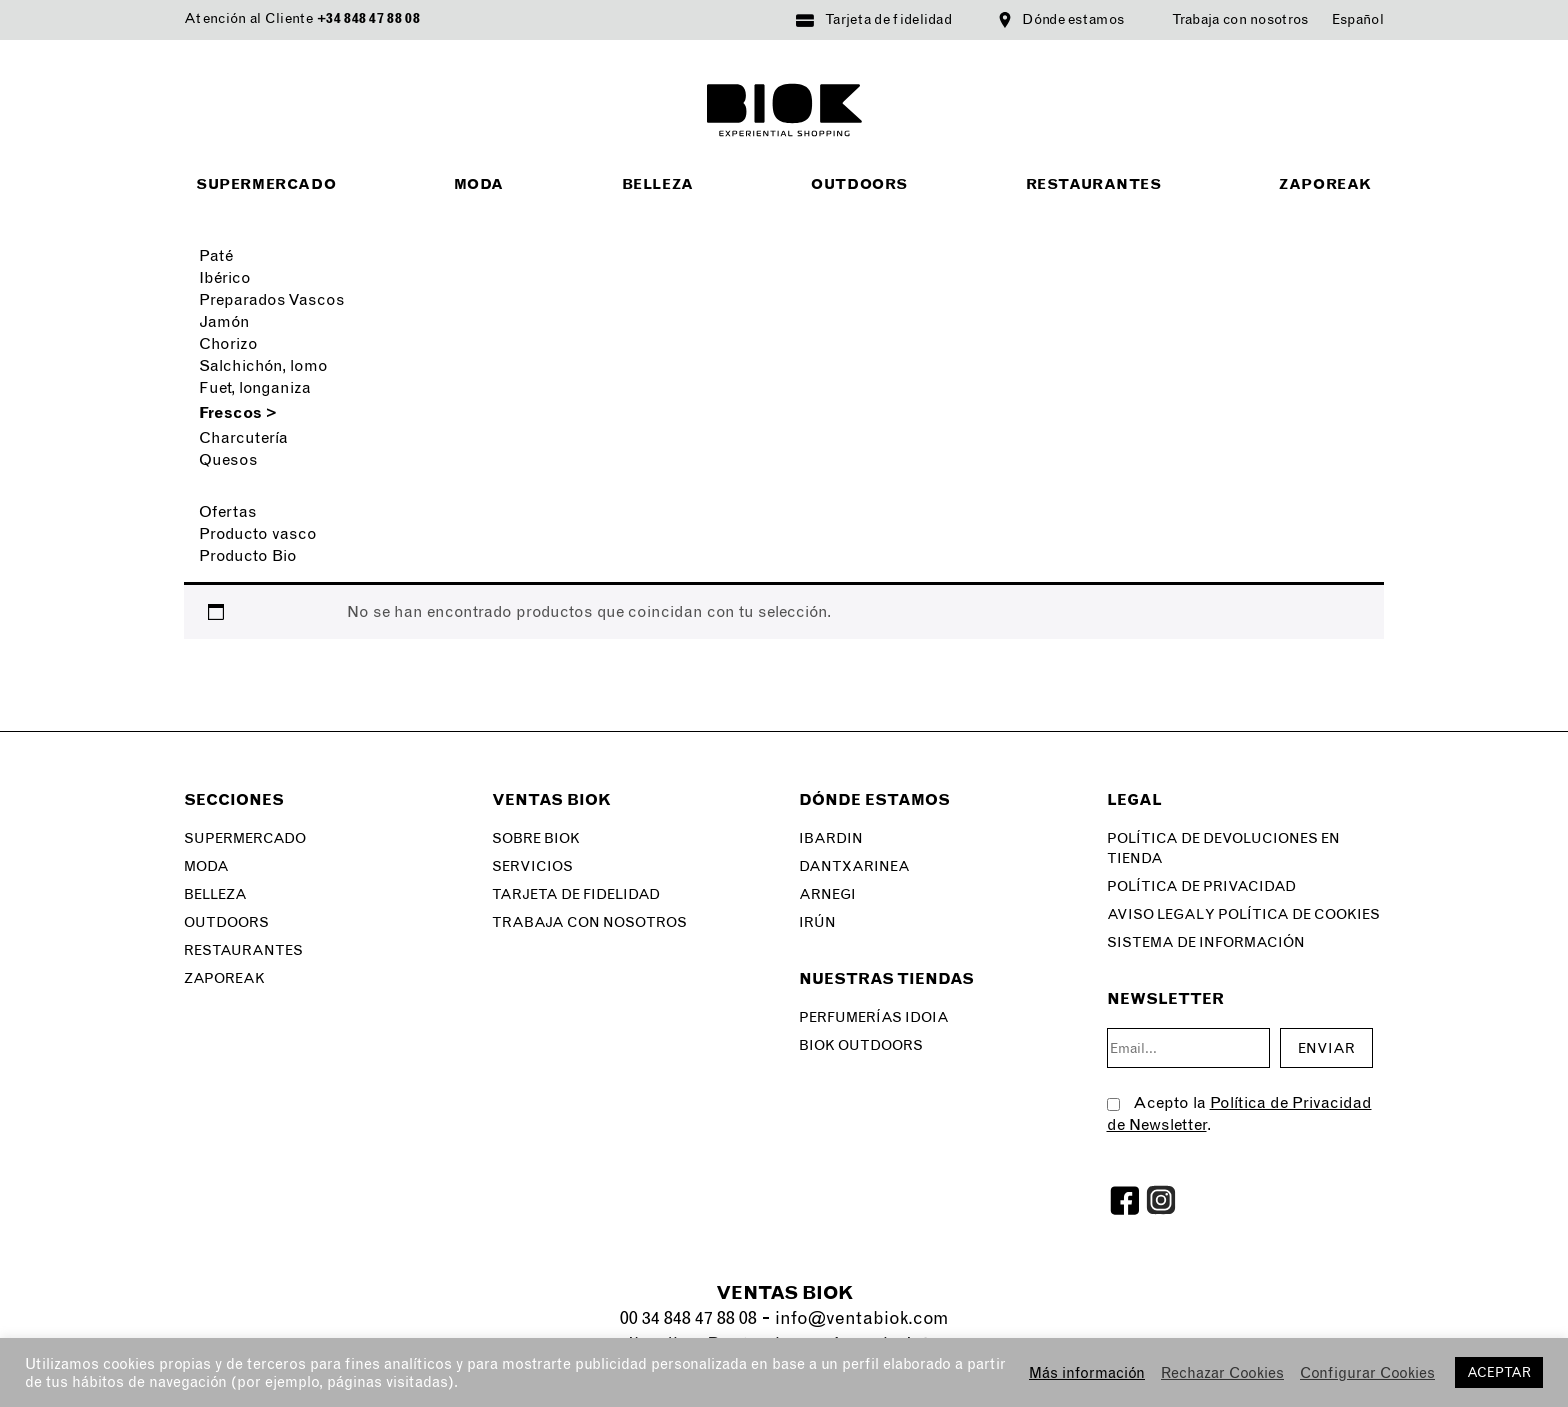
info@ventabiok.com (861, 1318)
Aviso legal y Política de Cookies (1243, 914)
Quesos (228, 459)
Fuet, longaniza (255, 387)
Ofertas (228, 511)
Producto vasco (258, 533)
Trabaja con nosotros (1240, 19)
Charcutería (243, 437)
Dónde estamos (1073, 19)
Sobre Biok (536, 838)
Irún (817, 922)
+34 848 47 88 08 (368, 18)
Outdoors (859, 184)
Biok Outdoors (861, 1045)
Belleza (658, 184)
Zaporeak (1325, 184)
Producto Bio (248, 555)
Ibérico (225, 277)
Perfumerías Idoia (874, 1017)
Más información (1087, 1373)
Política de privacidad (1201, 886)
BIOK (784, 110)
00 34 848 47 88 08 (688, 1318)
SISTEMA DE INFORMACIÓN (1206, 942)
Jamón (224, 321)
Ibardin (831, 838)
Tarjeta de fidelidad (888, 19)
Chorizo (228, 343)
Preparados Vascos (272, 299)
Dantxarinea (854, 866)
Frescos (238, 412)
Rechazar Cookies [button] (1222, 1373)
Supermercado (266, 184)
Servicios (532, 866)
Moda (479, 184)
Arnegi (827, 894)
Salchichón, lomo (263, 365)
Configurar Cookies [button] (1367, 1373)
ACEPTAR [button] (1499, 1372)
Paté (216, 255)
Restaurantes (1094, 184)
